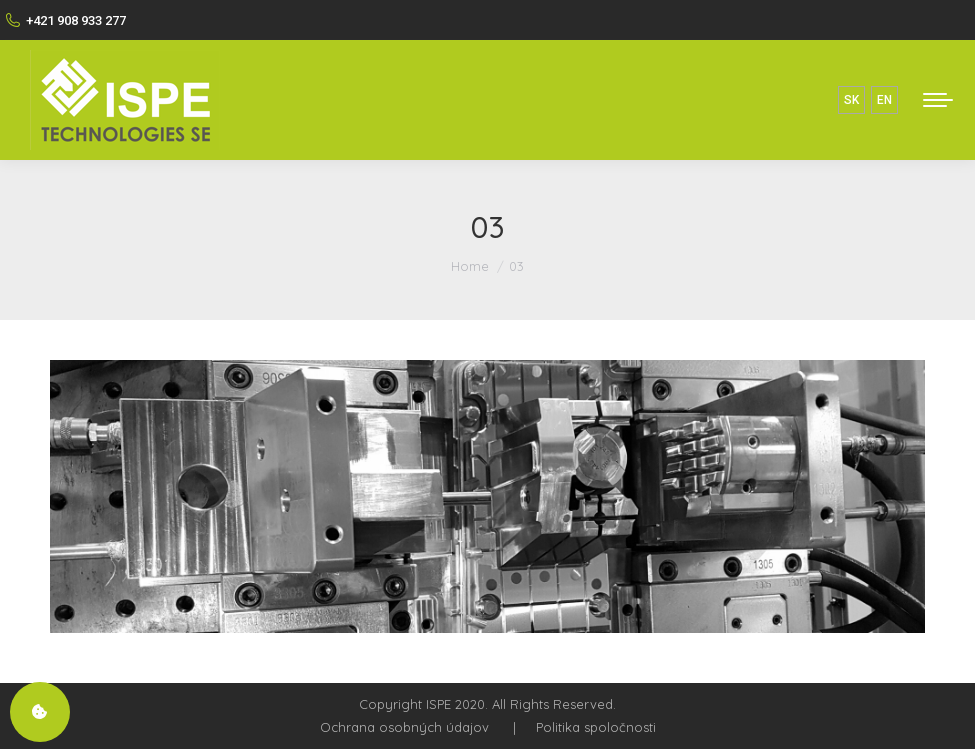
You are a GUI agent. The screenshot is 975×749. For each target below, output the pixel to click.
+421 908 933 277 (65, 20)
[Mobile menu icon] (938, 100)
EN (884, 100)
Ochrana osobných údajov (404, 727)
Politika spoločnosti (596, 727)
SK (851, 100)
